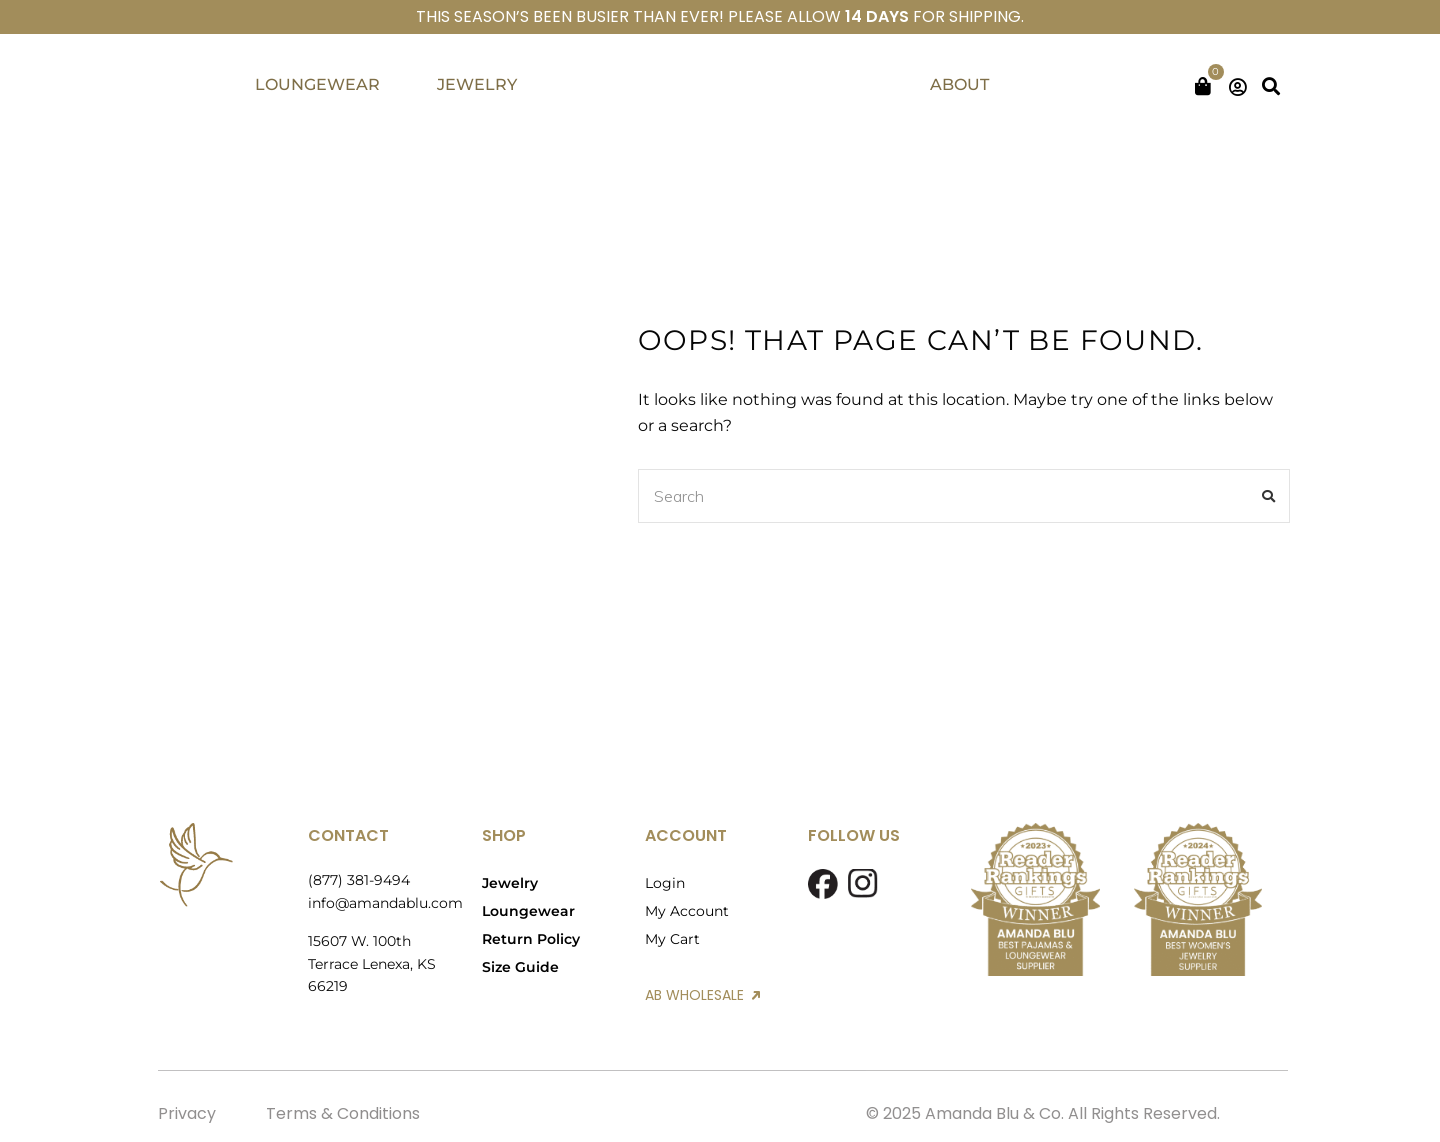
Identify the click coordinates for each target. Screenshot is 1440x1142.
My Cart (672, 939)
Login (665, 883)
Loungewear (528, 911)
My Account (687, 911)
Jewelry (510, 883)
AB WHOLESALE (702, 995)
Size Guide (520, 967)
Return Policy (531, 939)
